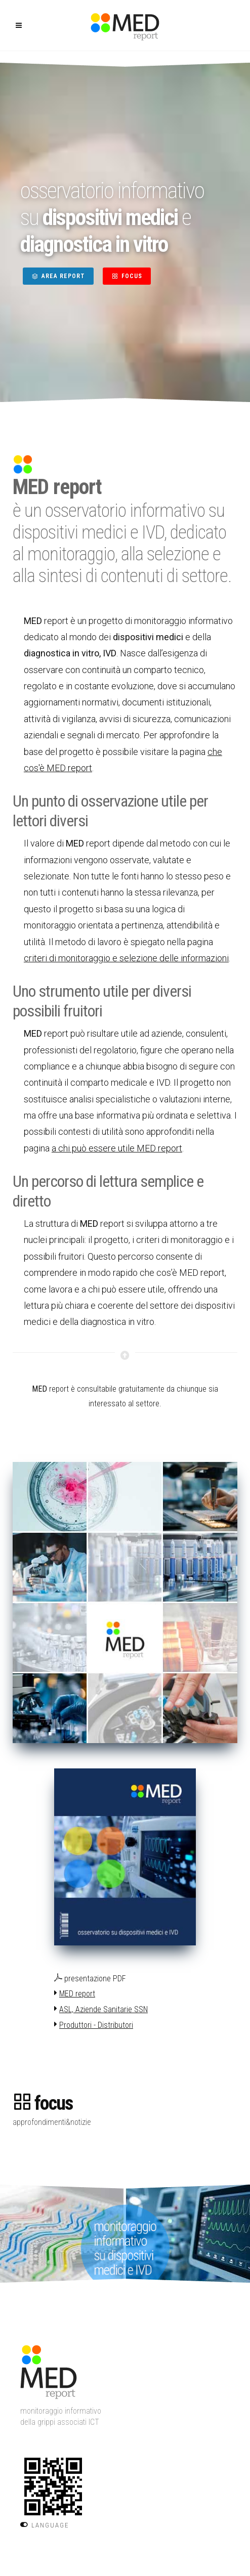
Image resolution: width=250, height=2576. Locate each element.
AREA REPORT (58, 276)
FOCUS (126, 276)
